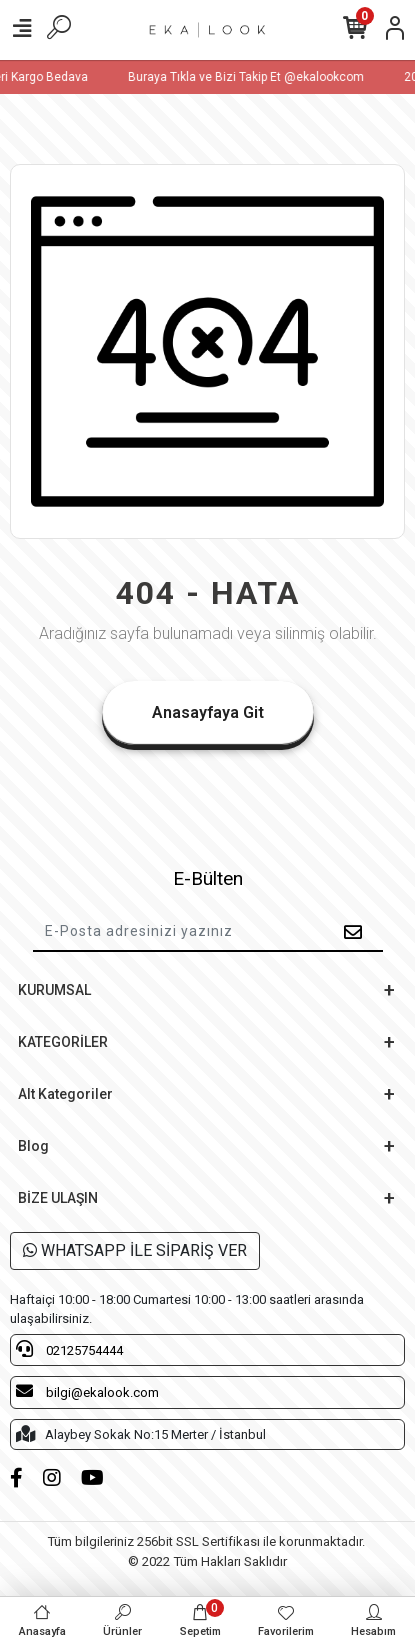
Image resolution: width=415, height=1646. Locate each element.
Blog (33, 1146)
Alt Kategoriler (65, 1094)
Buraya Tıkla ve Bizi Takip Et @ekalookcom (253, 77)
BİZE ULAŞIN (58, 1198)
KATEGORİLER (63, 1042)
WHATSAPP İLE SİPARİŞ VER (135, 1250)
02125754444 (69, 1349)
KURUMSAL (54, 990)
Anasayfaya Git (208, 712)
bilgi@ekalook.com (87, 1391)
